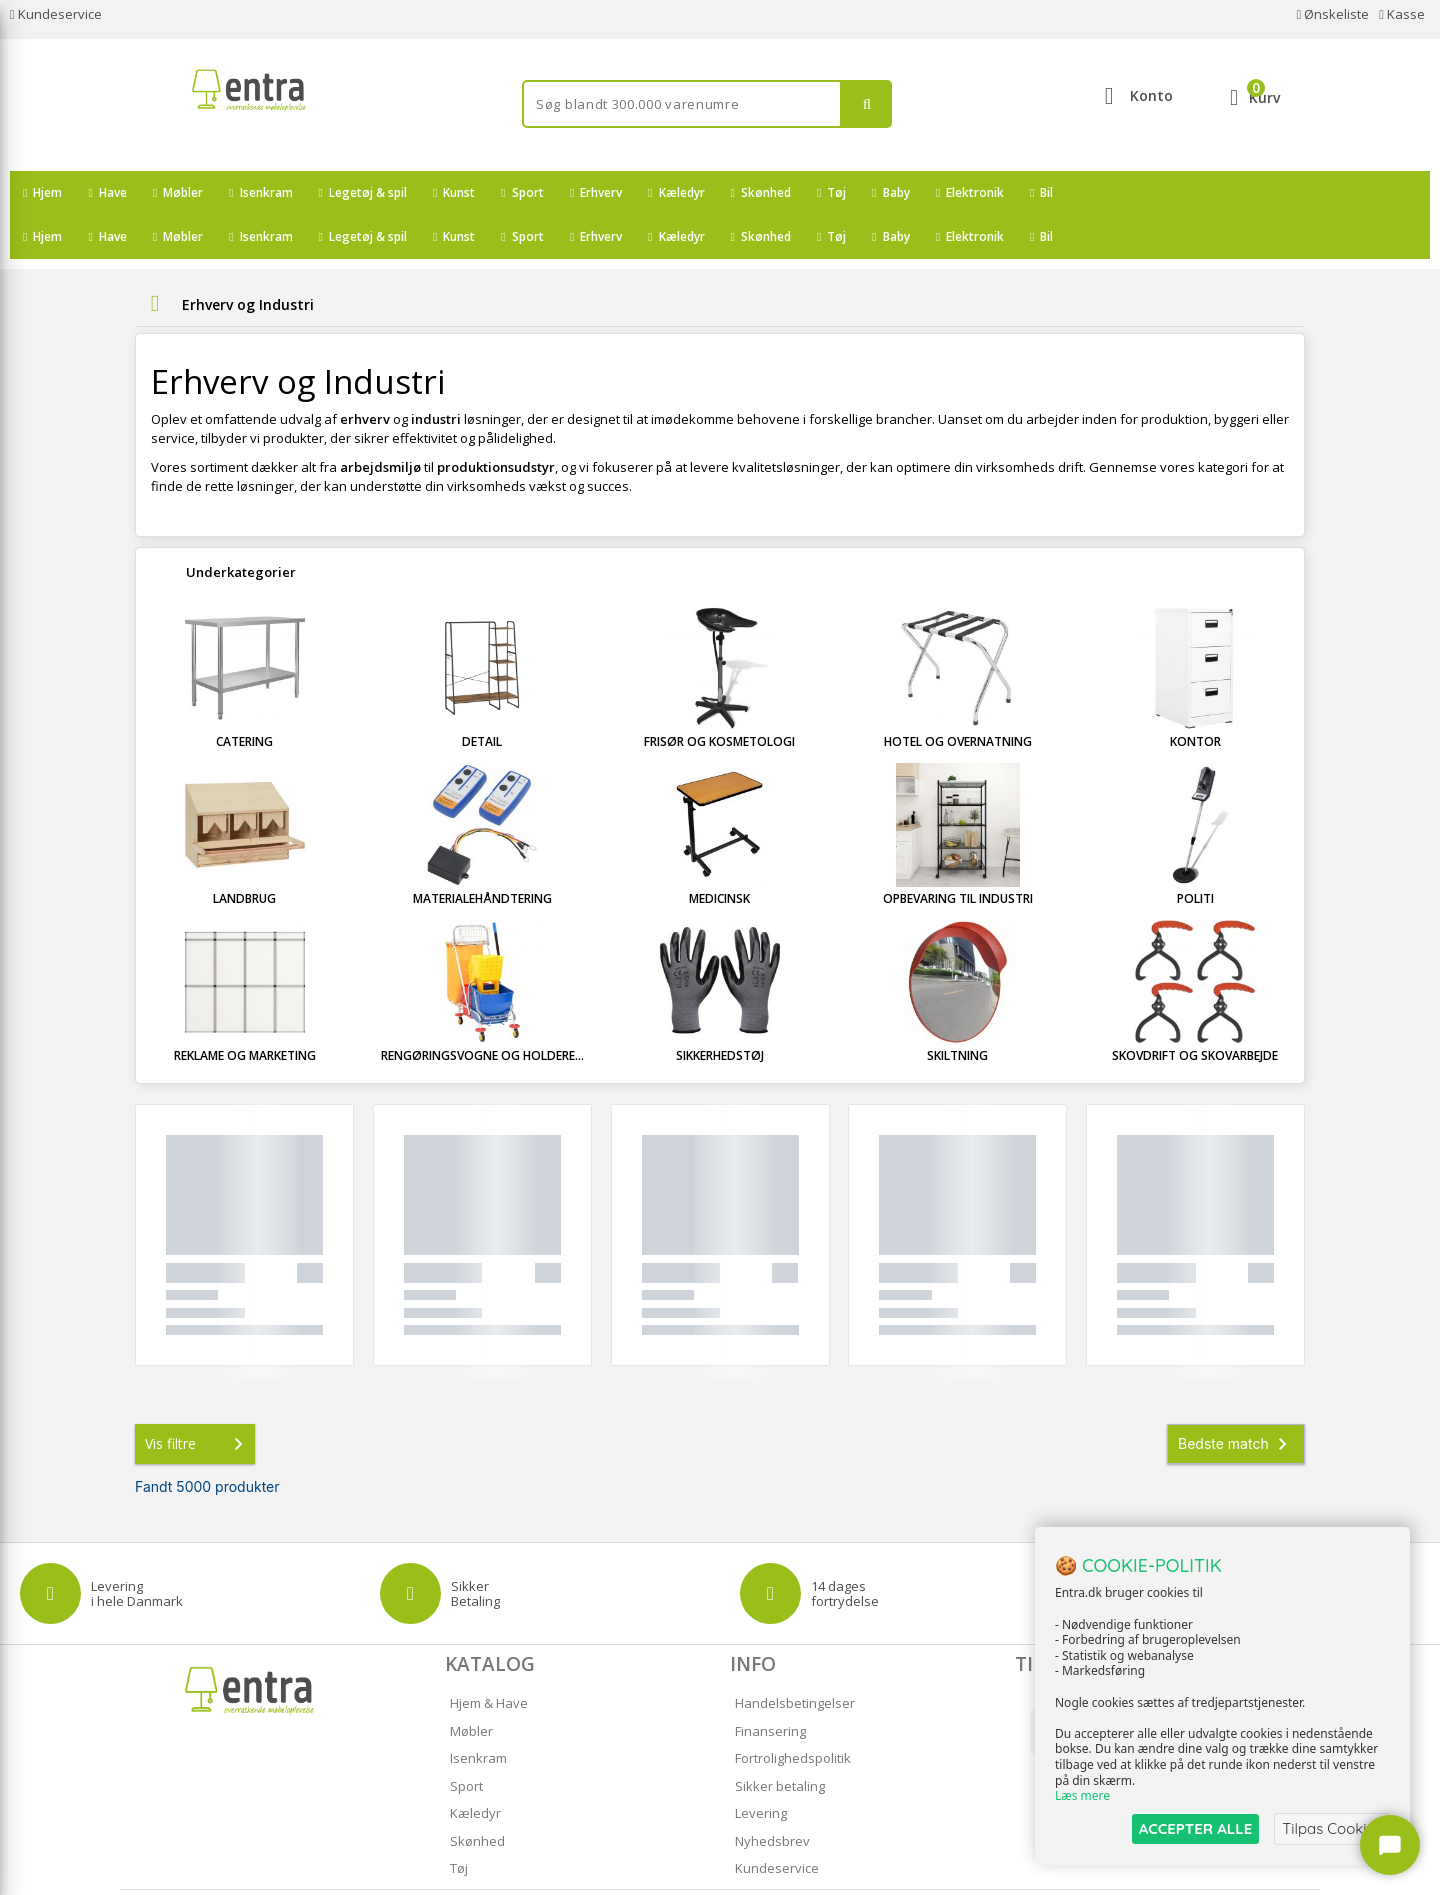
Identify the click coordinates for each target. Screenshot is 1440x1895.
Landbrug (244, 854)
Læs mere (1082, 1796)
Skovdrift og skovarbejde (1195, 1011)
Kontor (1195, 697)
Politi (1195, 854)
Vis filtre (198, 1400)
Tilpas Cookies (1332, 1828)
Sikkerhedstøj (720, 1011)
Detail (482, 697)
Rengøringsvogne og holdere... (482, 1011)
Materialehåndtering (482, 854)
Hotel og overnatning (958, 697)
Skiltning (957, 1011)
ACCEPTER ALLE (1195, 1828)
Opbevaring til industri (958, 854)
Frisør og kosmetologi (719, 697)
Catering (244, 697)
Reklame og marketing (245, 1011)
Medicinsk (719, 854)
